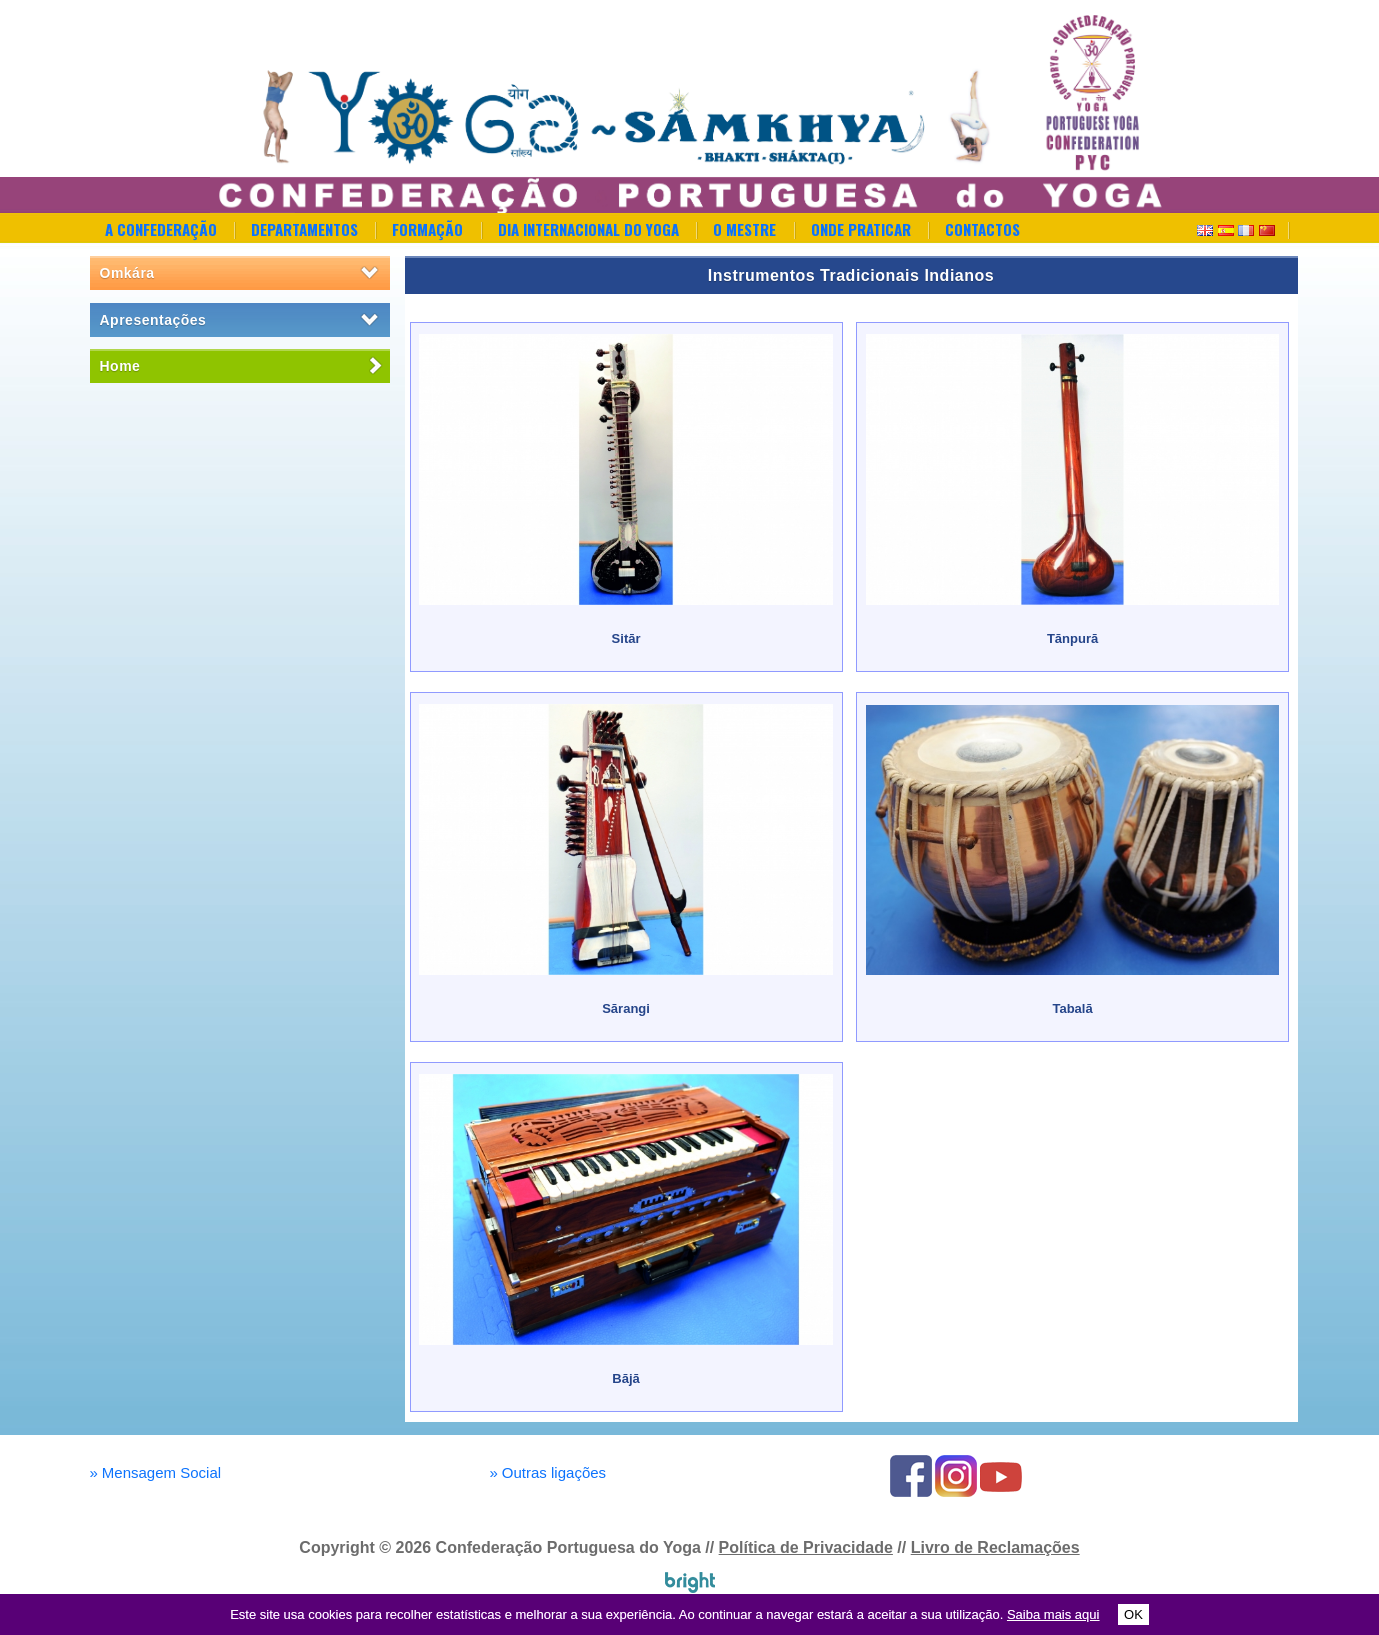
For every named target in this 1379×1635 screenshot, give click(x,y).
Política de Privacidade (806, 1547)
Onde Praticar (861, 229)
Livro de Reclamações (995, 1547)
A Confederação (161, 229)
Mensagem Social (156, 1472)
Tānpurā (1072, 638)
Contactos (982, 229)
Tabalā (1072, 1008)
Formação (427, 229)
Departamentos (304, 229)
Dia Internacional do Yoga (588, 229)
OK (1133, 1614)
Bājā (625, 1378)
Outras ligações (548, 1472)
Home (120, 366)
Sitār (626, 638)
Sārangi (626, 1008)
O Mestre (744, 229)
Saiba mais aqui (1053, 1614)
